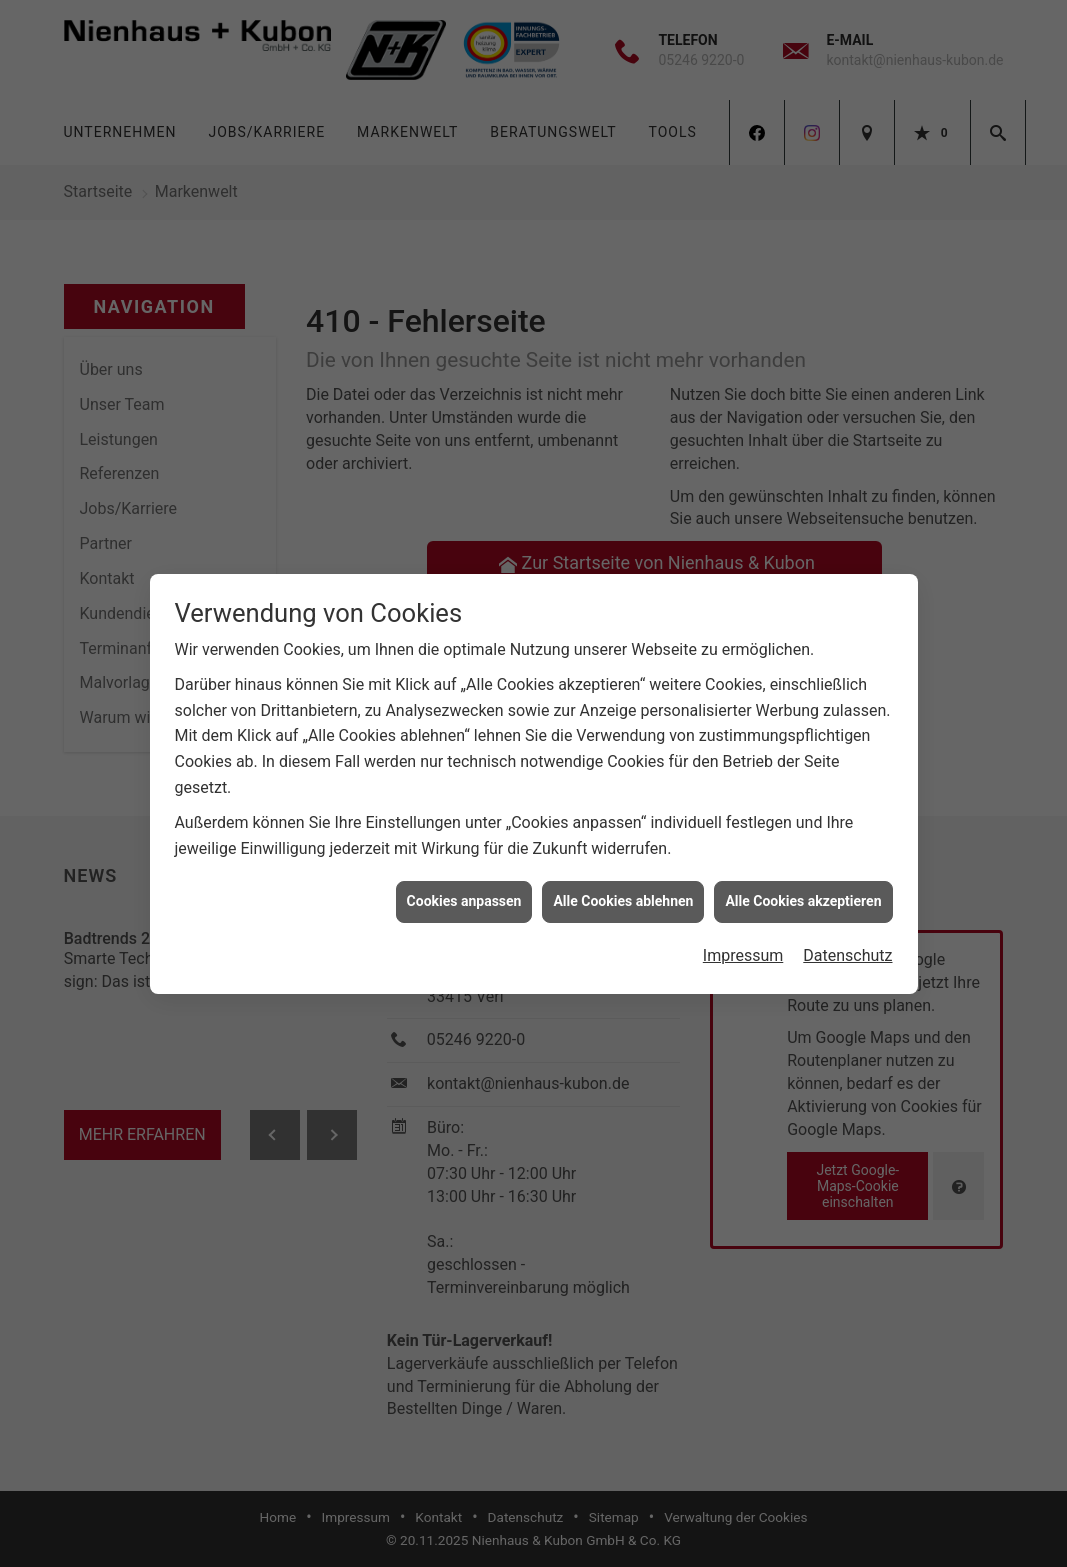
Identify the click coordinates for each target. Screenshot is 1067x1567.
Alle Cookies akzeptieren (803, 890)
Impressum (743, 944)
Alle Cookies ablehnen (623, 890)
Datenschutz (847, 944)
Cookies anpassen (464, 890)
